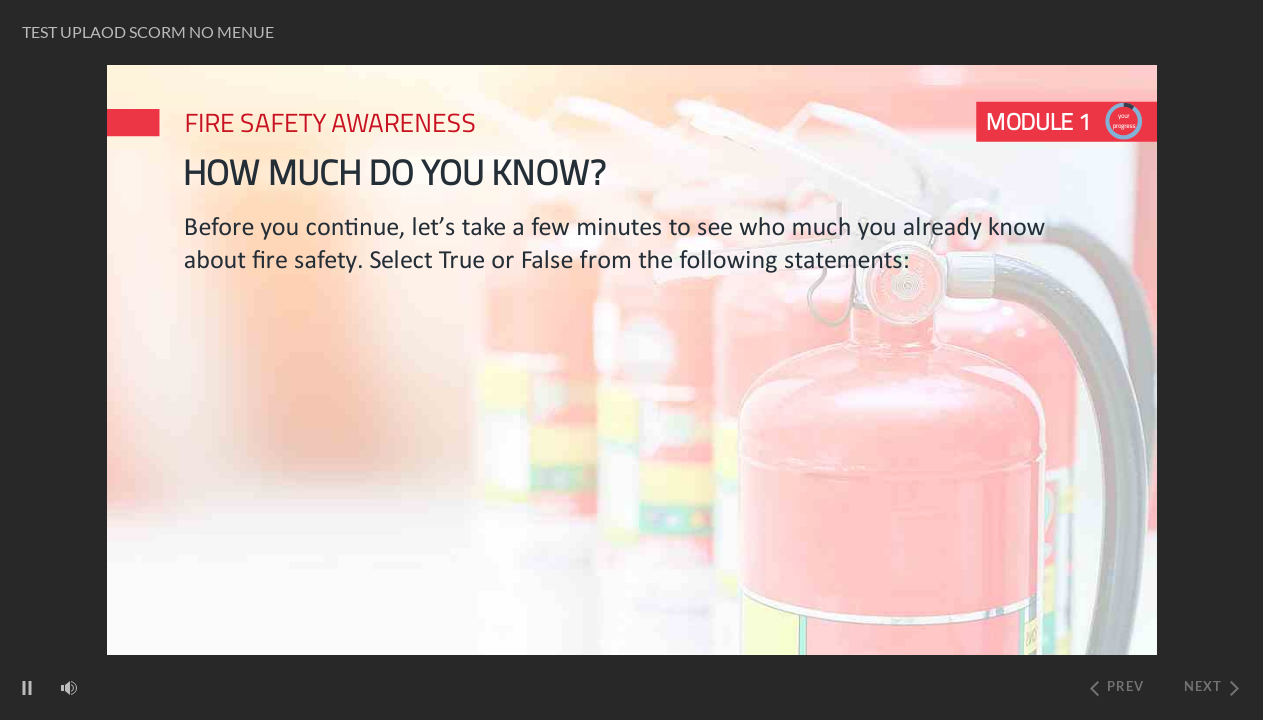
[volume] (69, 687)
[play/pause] (27, 688)
